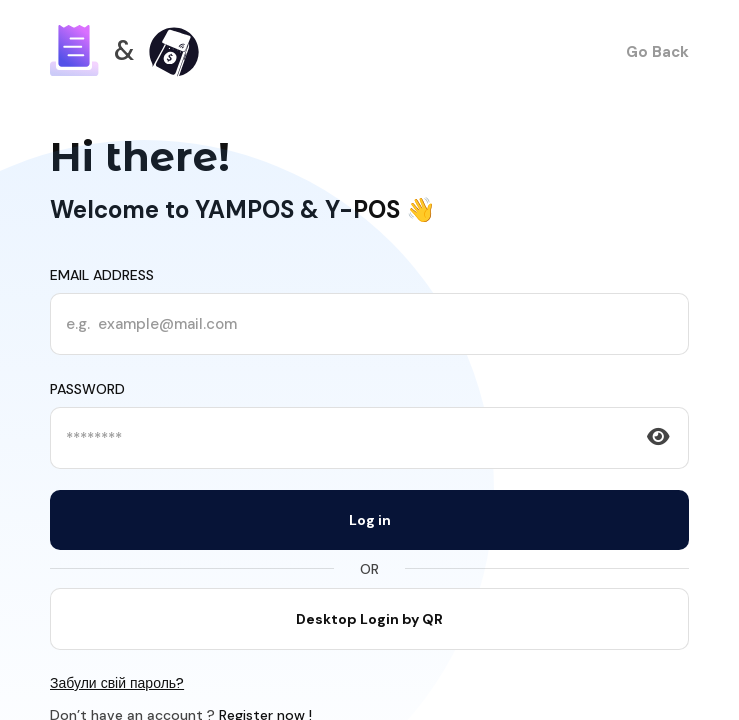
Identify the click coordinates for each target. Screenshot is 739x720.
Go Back (657, 52)
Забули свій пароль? (117, 683)
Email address (102, 275)
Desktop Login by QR (369, 619)
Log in (370, 520)
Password (87, 389)
